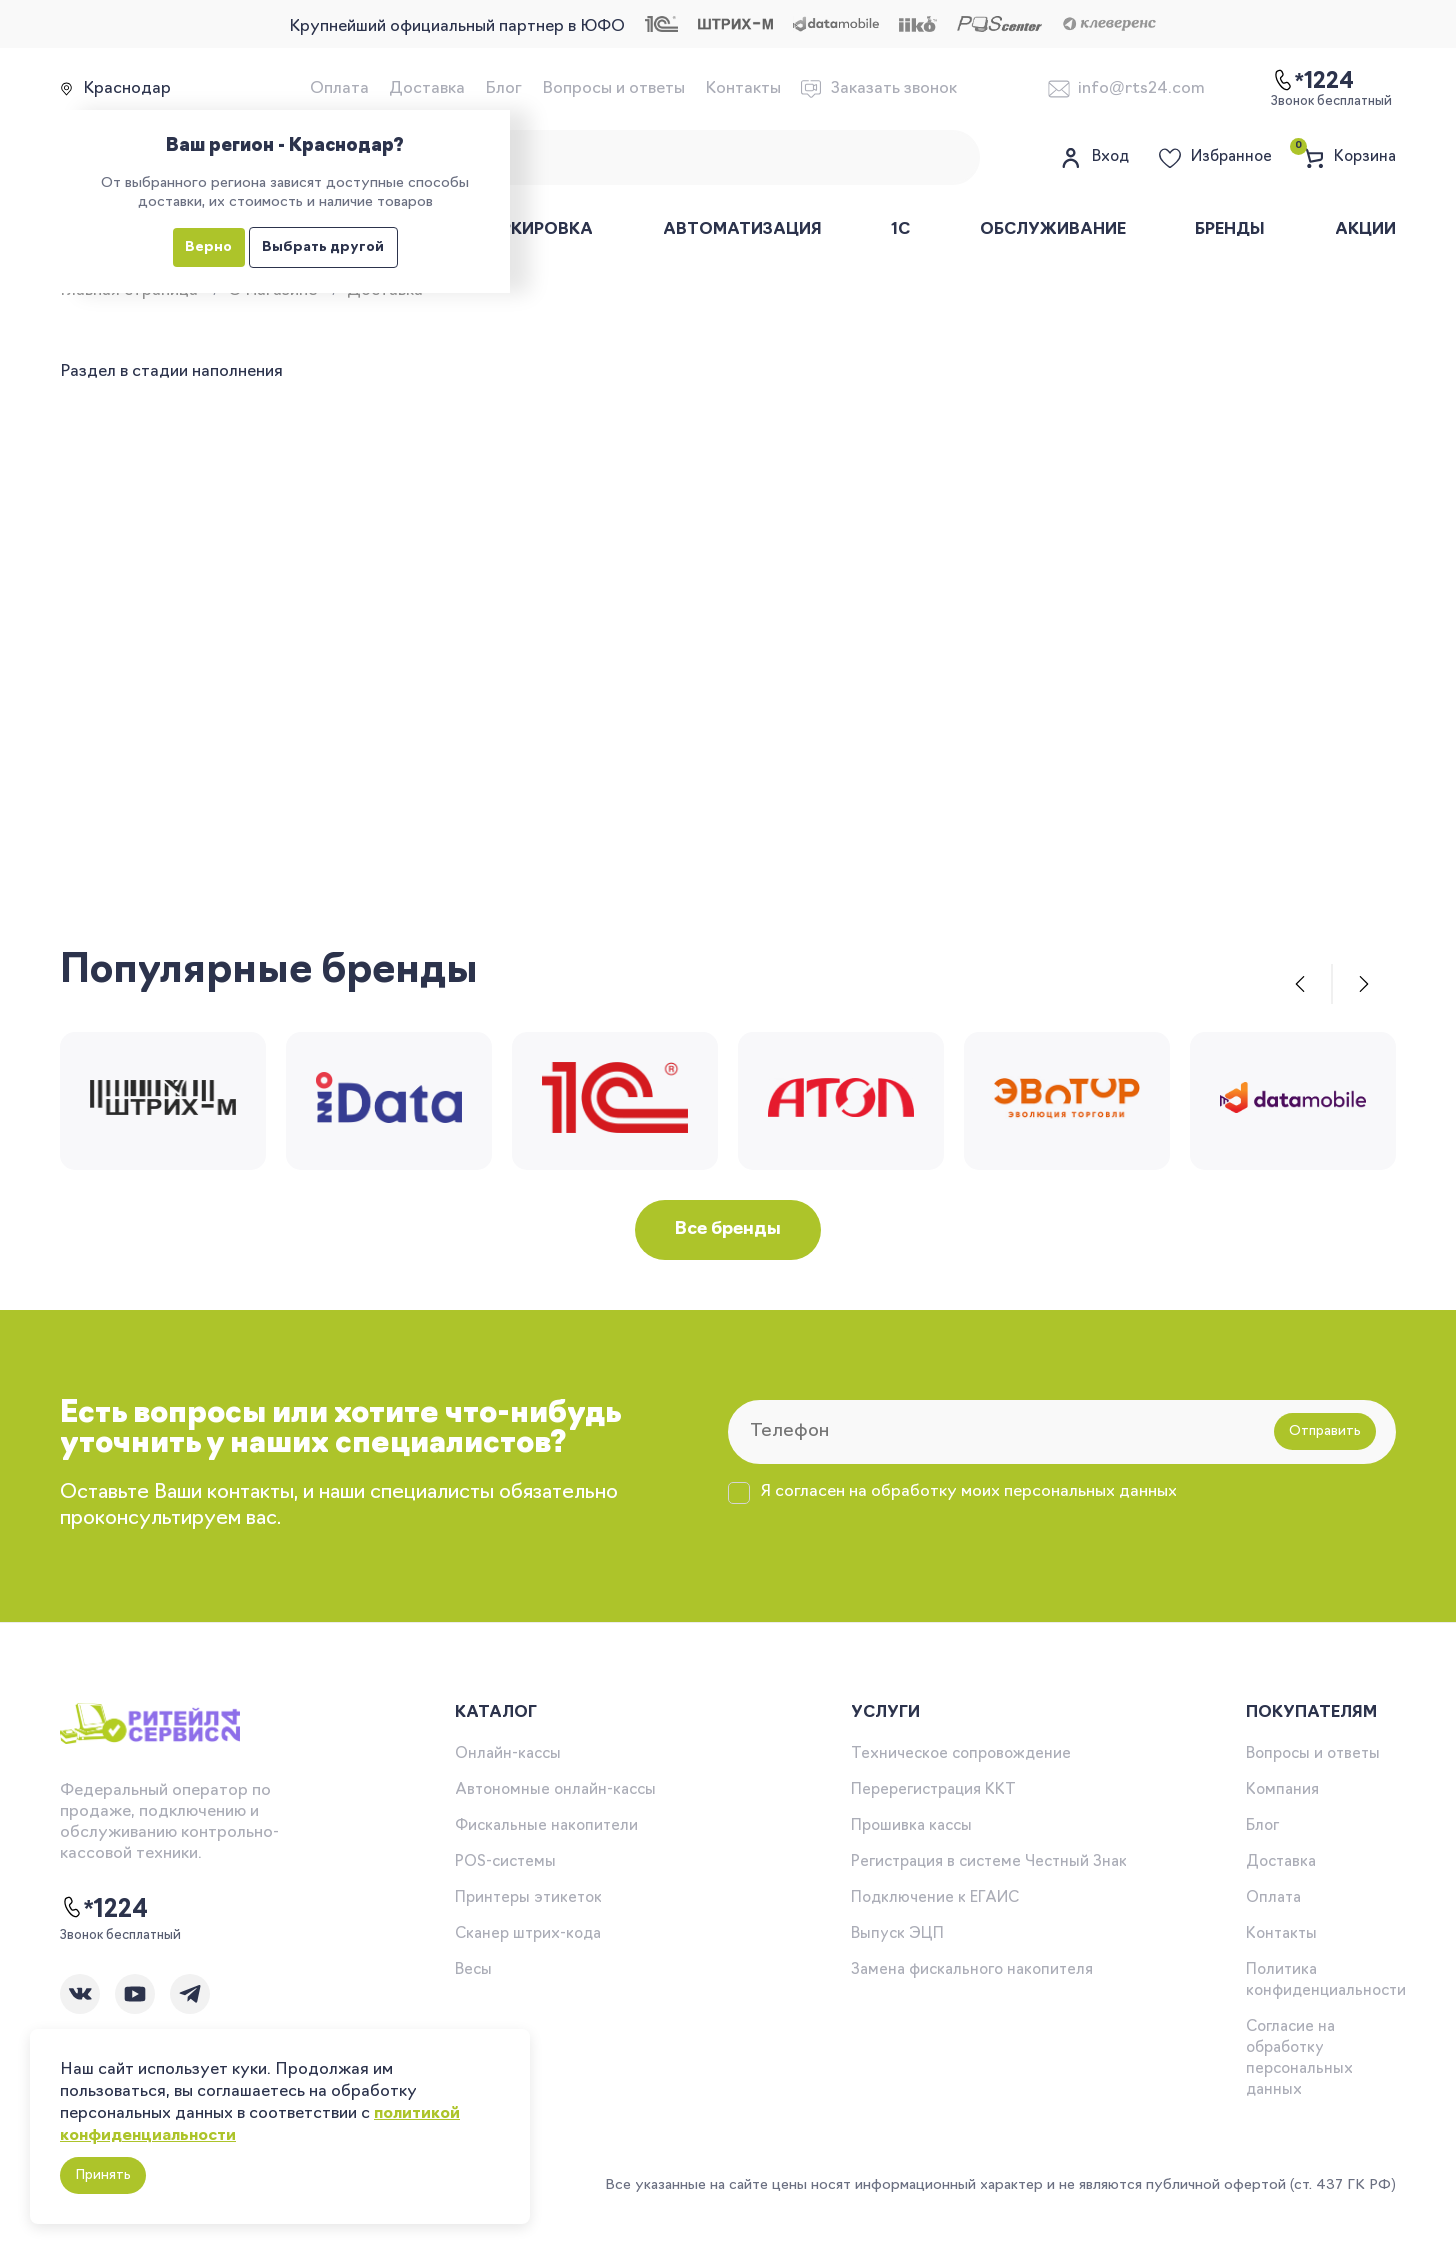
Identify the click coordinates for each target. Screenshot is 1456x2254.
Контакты (743, 89)
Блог (503, 89)
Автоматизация (742, 230)
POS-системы (505, 1862)
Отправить (1325, 1431)
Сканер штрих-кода (528, 1934)
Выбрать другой (323, 247)
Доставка (427, 89)
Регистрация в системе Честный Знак (989, 1862)
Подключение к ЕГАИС (935, 1898)
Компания (1282, 1790)
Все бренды (728, 1229)
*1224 (104, 1909)
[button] (1300, 984)
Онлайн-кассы (508, 1754)
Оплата (339, 89)
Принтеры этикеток (528, 1898)
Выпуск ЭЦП (897, 1934)
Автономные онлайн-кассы (555, 1790)
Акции (1365, 230)
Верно (208, 247)
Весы (473, 1970)
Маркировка (533, 230)
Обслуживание (1053, 230)
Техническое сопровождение (961, 1754)
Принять (103, 2175)
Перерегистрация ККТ (933, 1790)
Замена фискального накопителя (972, 1970)
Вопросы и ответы (613, 89)
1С (900, 230)
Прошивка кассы (911, 1826)
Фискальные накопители (546, 1826)
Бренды (1230, 230)
